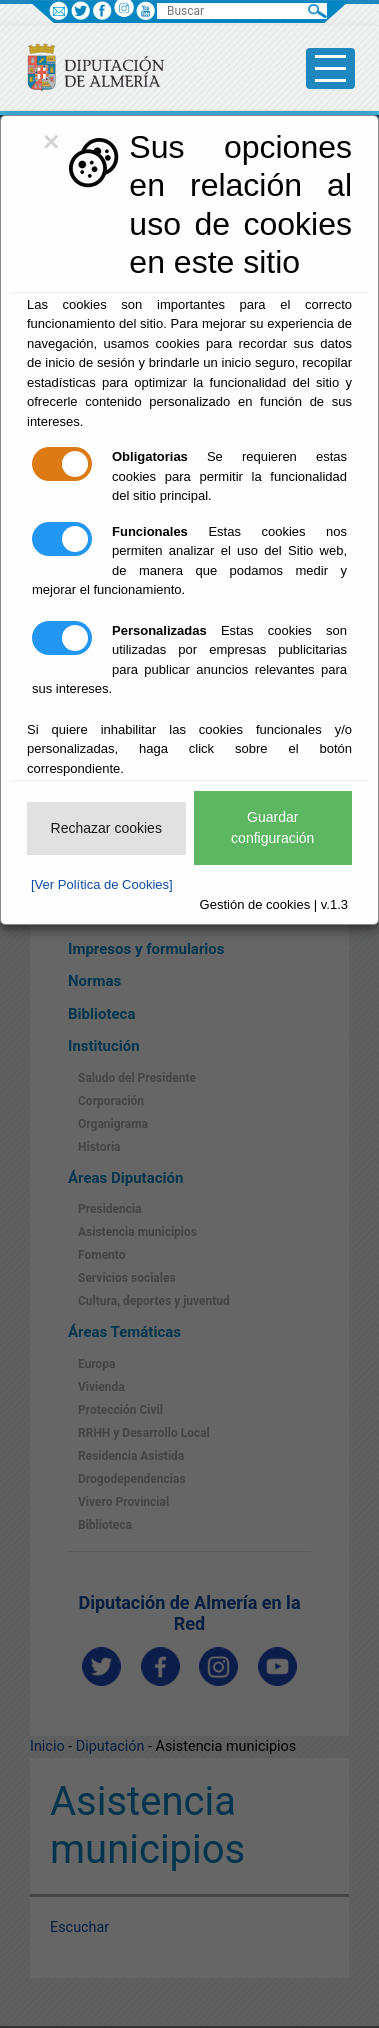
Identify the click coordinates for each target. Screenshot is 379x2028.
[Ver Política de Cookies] (102, 884)
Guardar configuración (272, 827)
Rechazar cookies (106, 828)
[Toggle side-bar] (330, 68)
